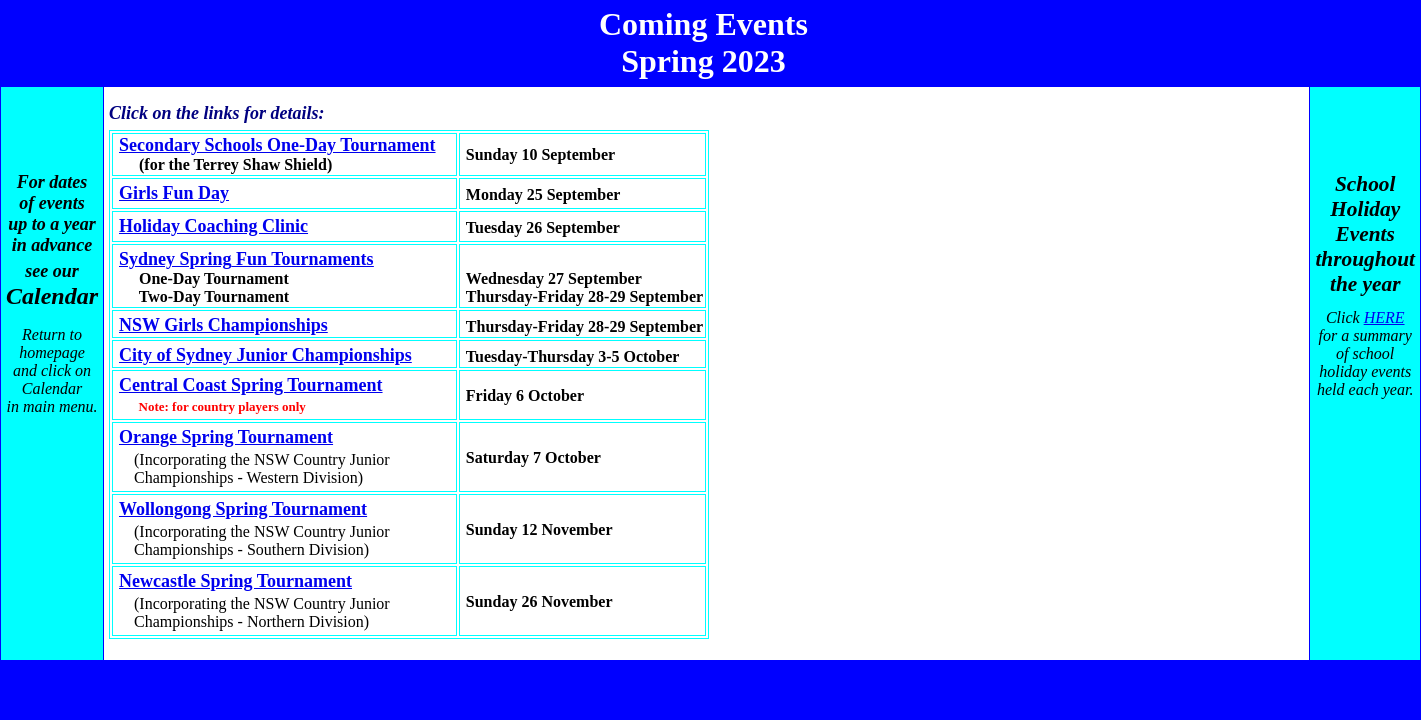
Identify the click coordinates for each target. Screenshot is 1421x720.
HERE (1384, 317)
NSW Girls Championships (223, 325)
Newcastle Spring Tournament (235, 581)
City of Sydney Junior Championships (265, 355)
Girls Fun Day (174, 193)
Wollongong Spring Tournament (243, 509)
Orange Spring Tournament (226, 437)
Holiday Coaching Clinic (213, 226)
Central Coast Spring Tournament (251, 385)
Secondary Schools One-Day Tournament (277, 145)
